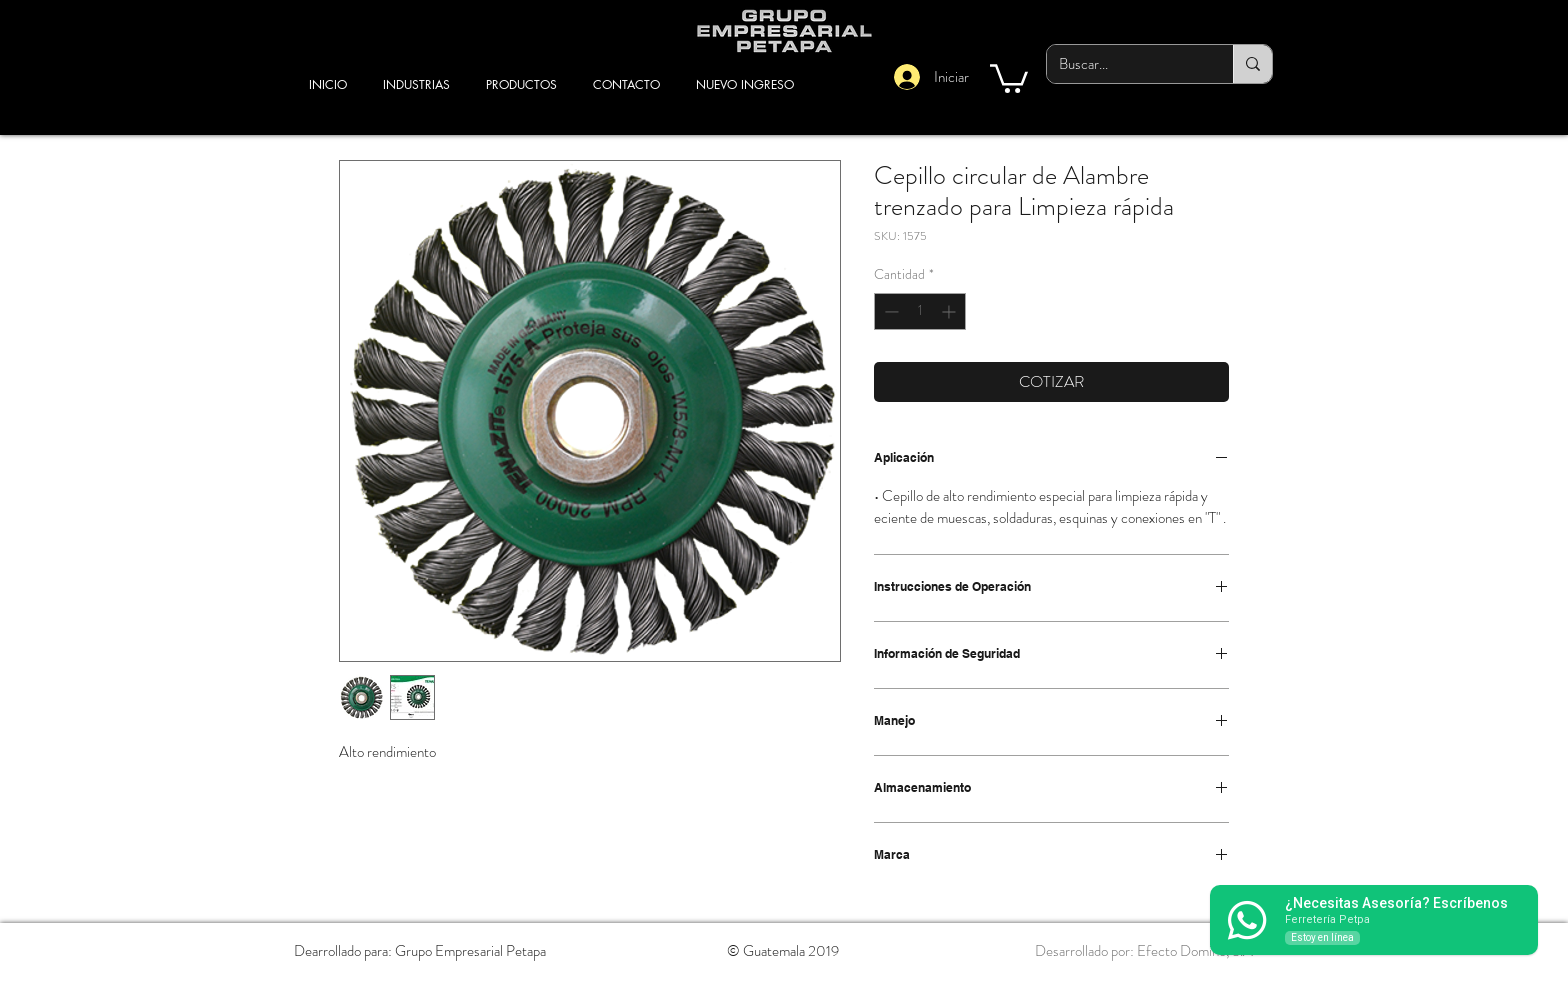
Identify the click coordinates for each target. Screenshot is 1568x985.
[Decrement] (889, 311)
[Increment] (950, 311)
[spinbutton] (920, 311)
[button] (1009, 77)
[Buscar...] (1125, 64)
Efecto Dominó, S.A (1195, 951)
